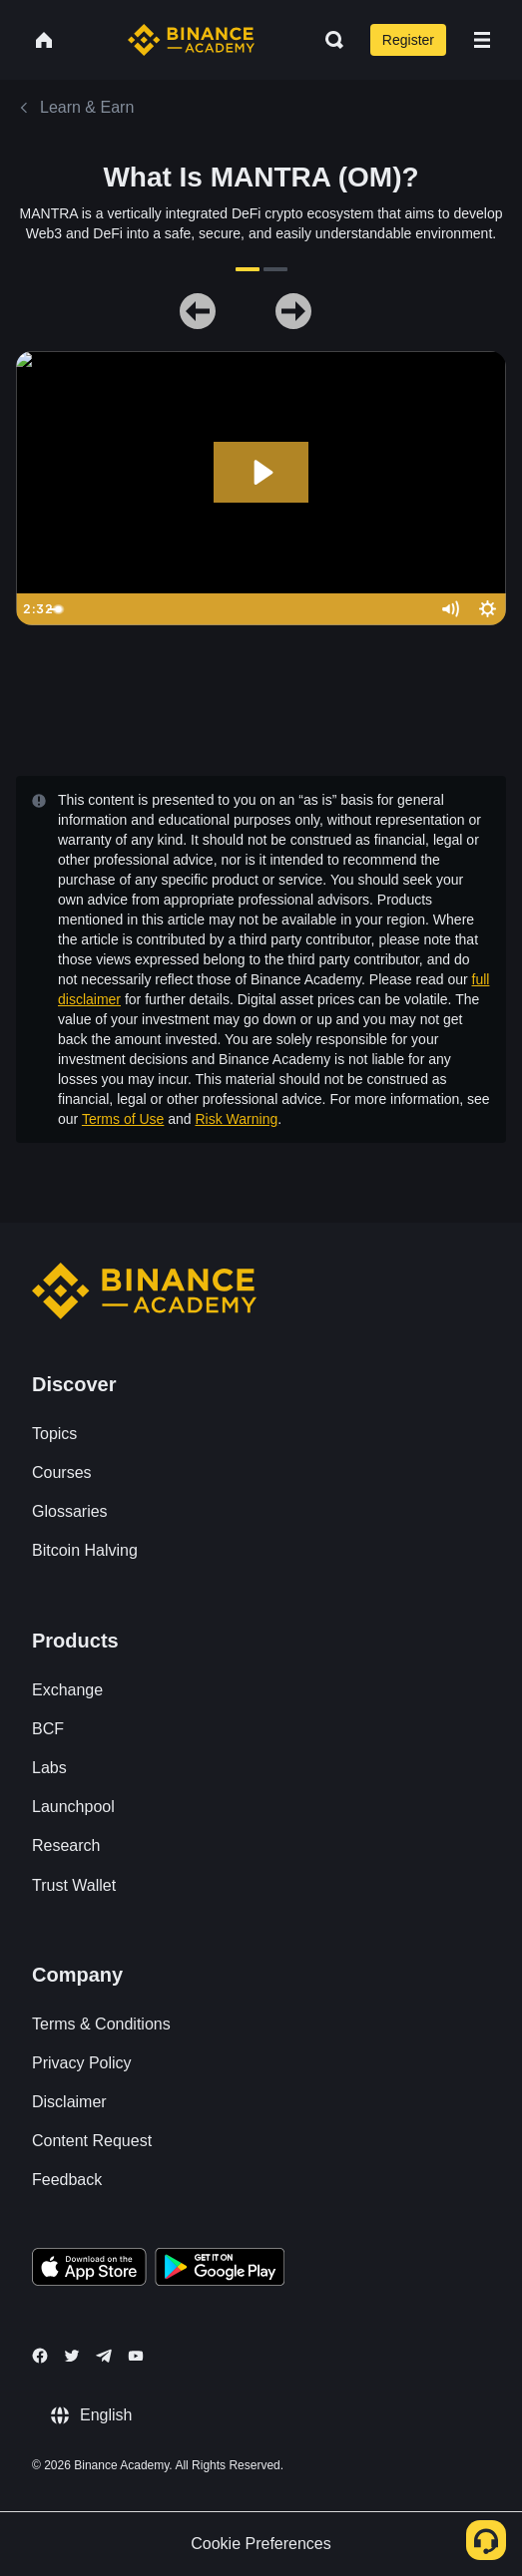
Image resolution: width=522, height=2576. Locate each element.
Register (408, 40)
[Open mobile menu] (482, 40)
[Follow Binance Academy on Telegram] (104, 2356)
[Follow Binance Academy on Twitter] (72, 2356)
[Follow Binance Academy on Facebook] (40, 2356)
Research (66, 1845)
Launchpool (73, 1806)
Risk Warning (236, 1119)
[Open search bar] (328, 40)
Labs (49, 1767)
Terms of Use (123, 1119)
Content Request (92, 2140)
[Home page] (191, 40)
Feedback (67, 2179)
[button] (482, 40)
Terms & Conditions (101, 2024)
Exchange (67, 1689)
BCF (48, 1728)
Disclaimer (69, 2101)
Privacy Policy (82, 2062)
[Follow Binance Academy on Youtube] (136, 2356)
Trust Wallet (74, 1885)
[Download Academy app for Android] (219, 2270)
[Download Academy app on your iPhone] (89, 2270)
